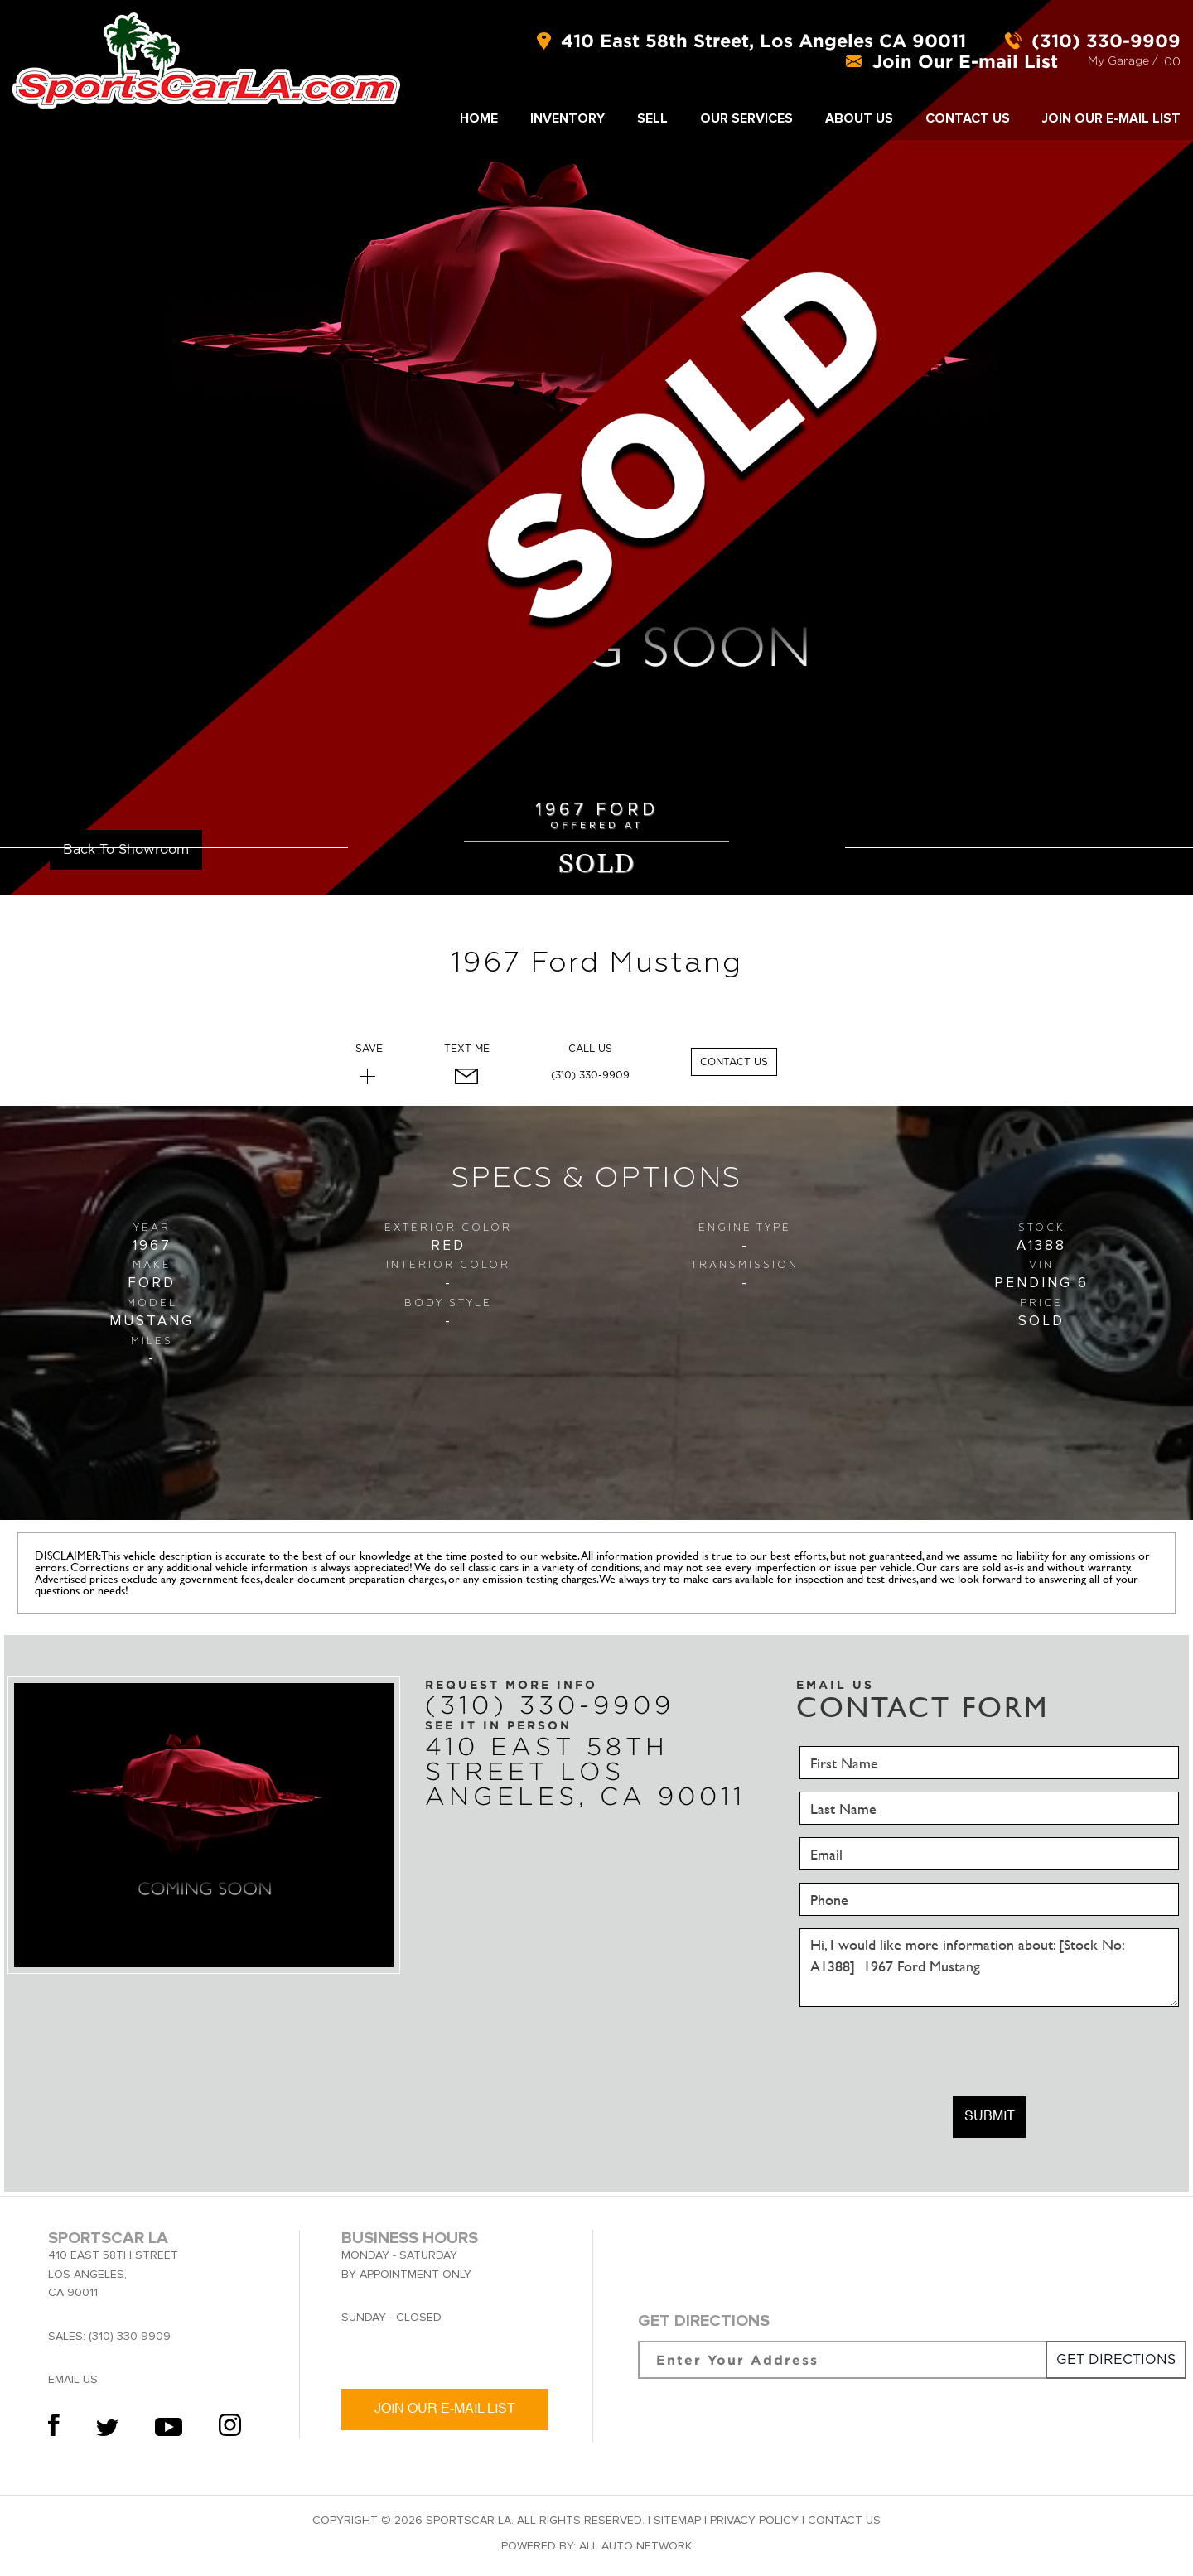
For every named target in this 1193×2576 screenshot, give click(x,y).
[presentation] (925, 2051)
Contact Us (967, 118)
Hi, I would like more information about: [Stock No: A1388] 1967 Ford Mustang (989, 1967)
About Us (859, 118)
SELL (652, 118)
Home (479, 118)
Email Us (73, 2379)
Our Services (746, 118)
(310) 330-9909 (590, 1075)
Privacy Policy (754, 2520)
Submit (989, 2117)
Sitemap (677, 2520)
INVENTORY (567, 118)
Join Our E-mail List (1111, 118)
